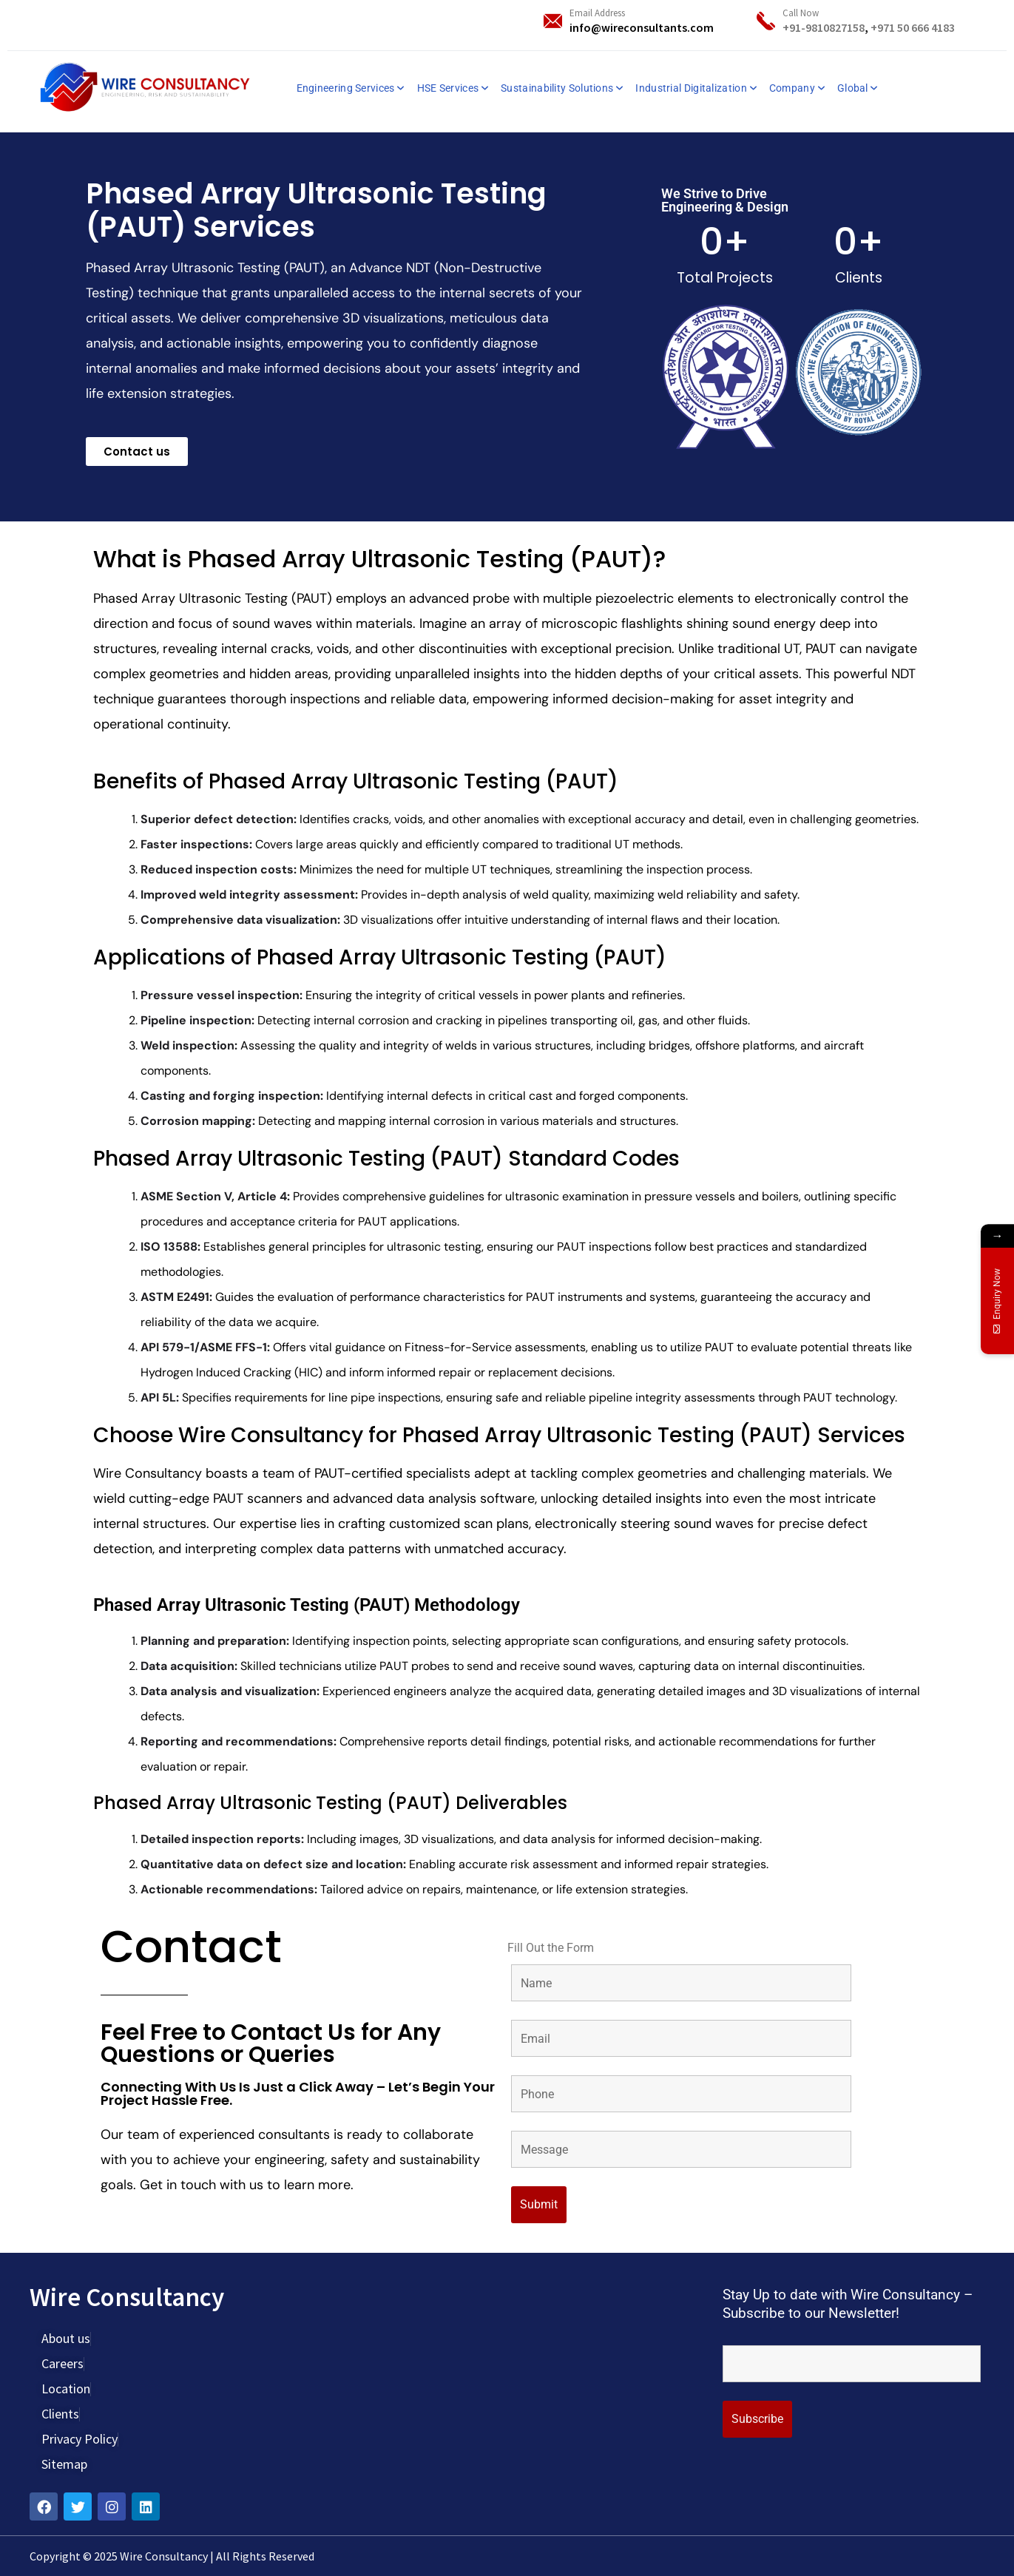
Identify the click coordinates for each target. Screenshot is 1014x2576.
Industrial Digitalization (691, 88)
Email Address (597, 13)
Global (852, 88)
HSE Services (448, 88)
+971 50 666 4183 (913, 27)
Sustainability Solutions (557, 88)
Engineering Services (346, 88)
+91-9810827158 (824, 27)
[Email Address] (553, 21)
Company (792, 88)
